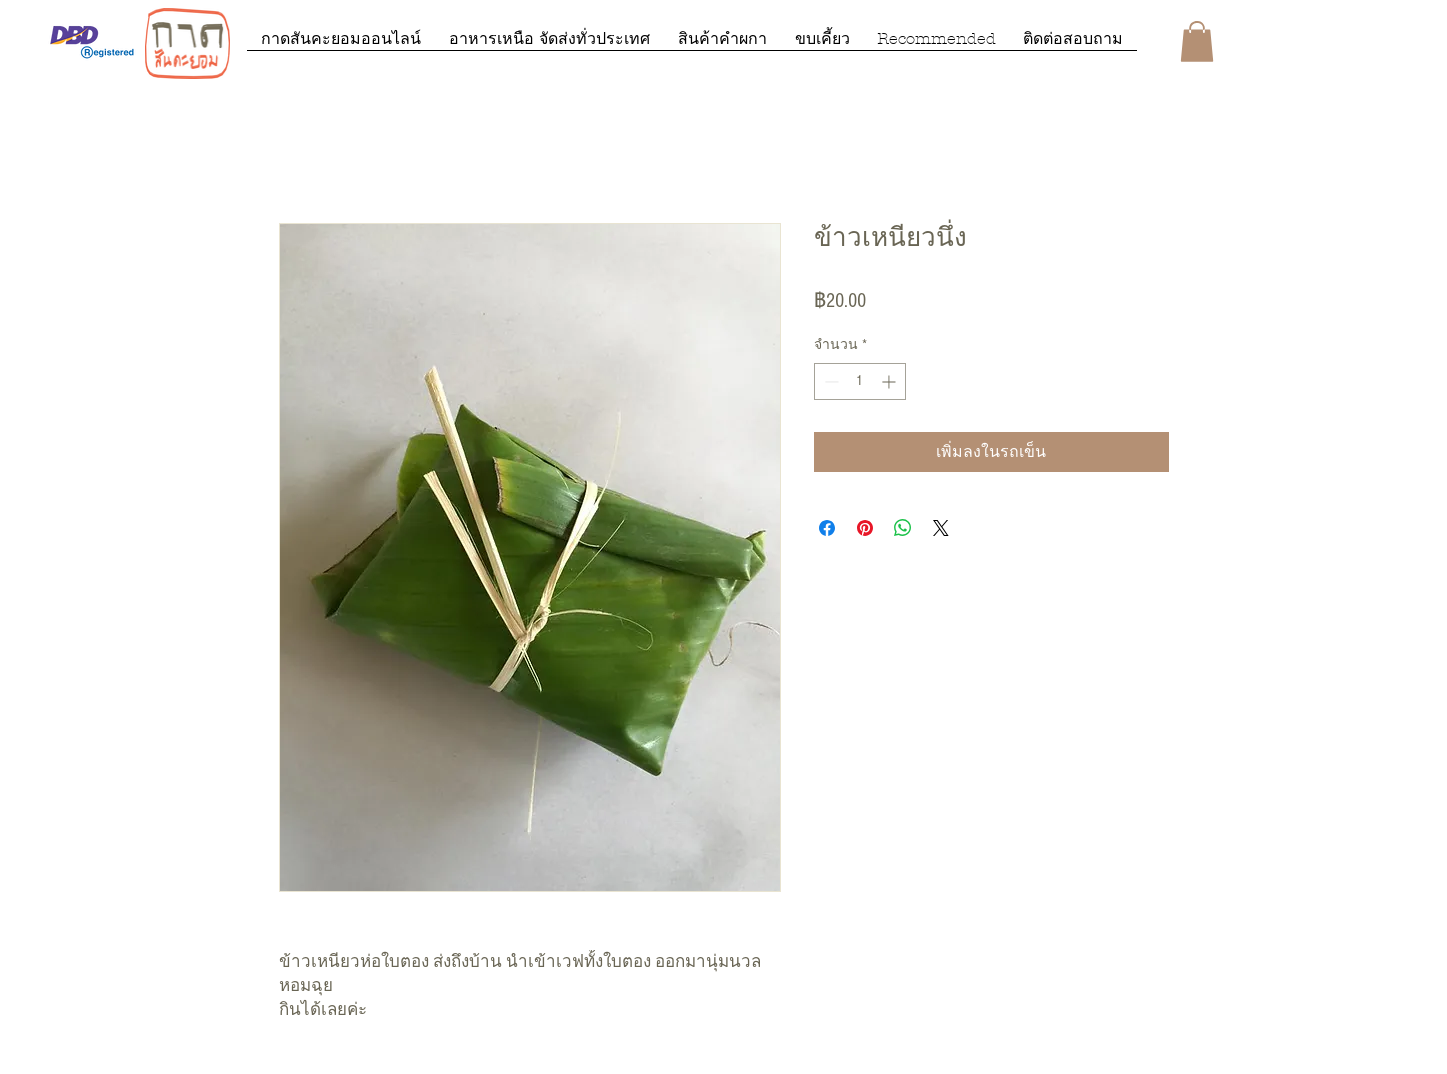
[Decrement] (829, 381)
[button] (1197, 41)
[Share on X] (941, 528)
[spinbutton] (860, 381)
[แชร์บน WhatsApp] (903, 528)
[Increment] (890, 381)
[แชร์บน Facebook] (827, 528)
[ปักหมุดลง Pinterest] (865, 528)
